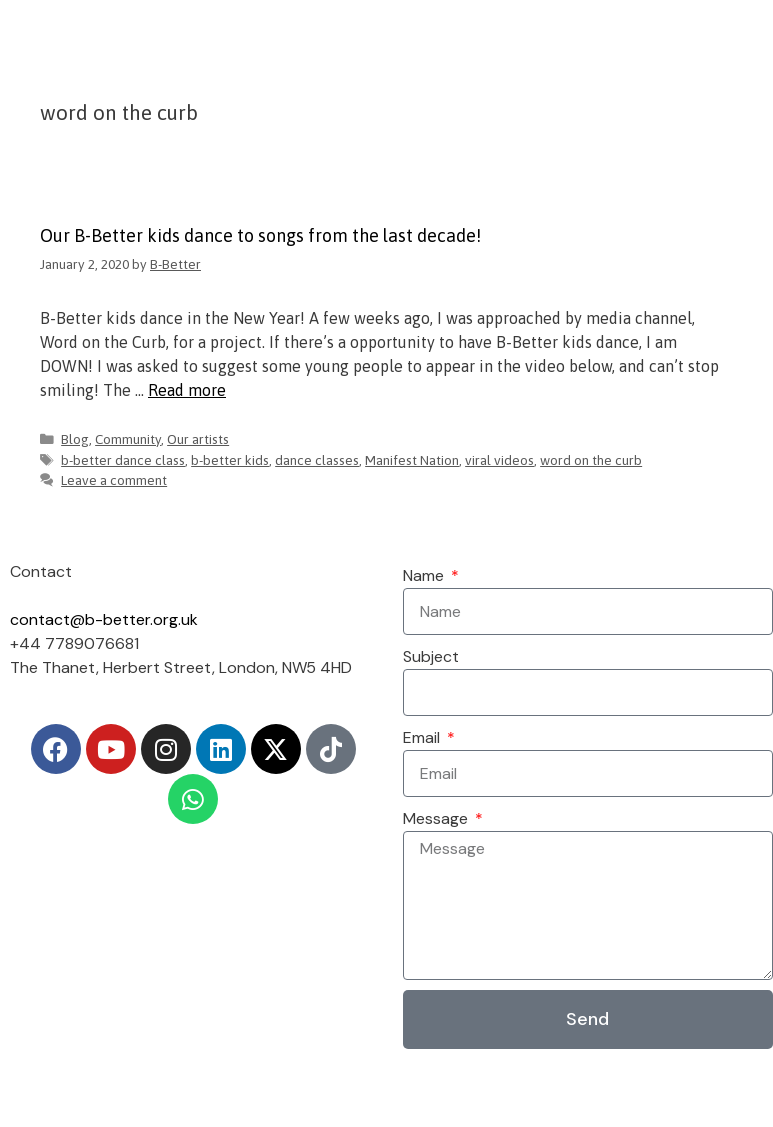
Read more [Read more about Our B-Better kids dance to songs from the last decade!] (187, 390)
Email (423, 737)
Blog (75, 439)
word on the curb (591, 460)
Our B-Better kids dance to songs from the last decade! (260, 235)
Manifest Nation (412, 460)
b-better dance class (123, 460)
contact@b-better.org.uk (104, 619)
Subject (431, 656)
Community (128, 439)
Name (425, 575)
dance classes (317, 460)
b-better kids (230, 460)
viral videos (499, 460)
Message (437, 818)
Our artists (198, 439)
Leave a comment (114, 480)
